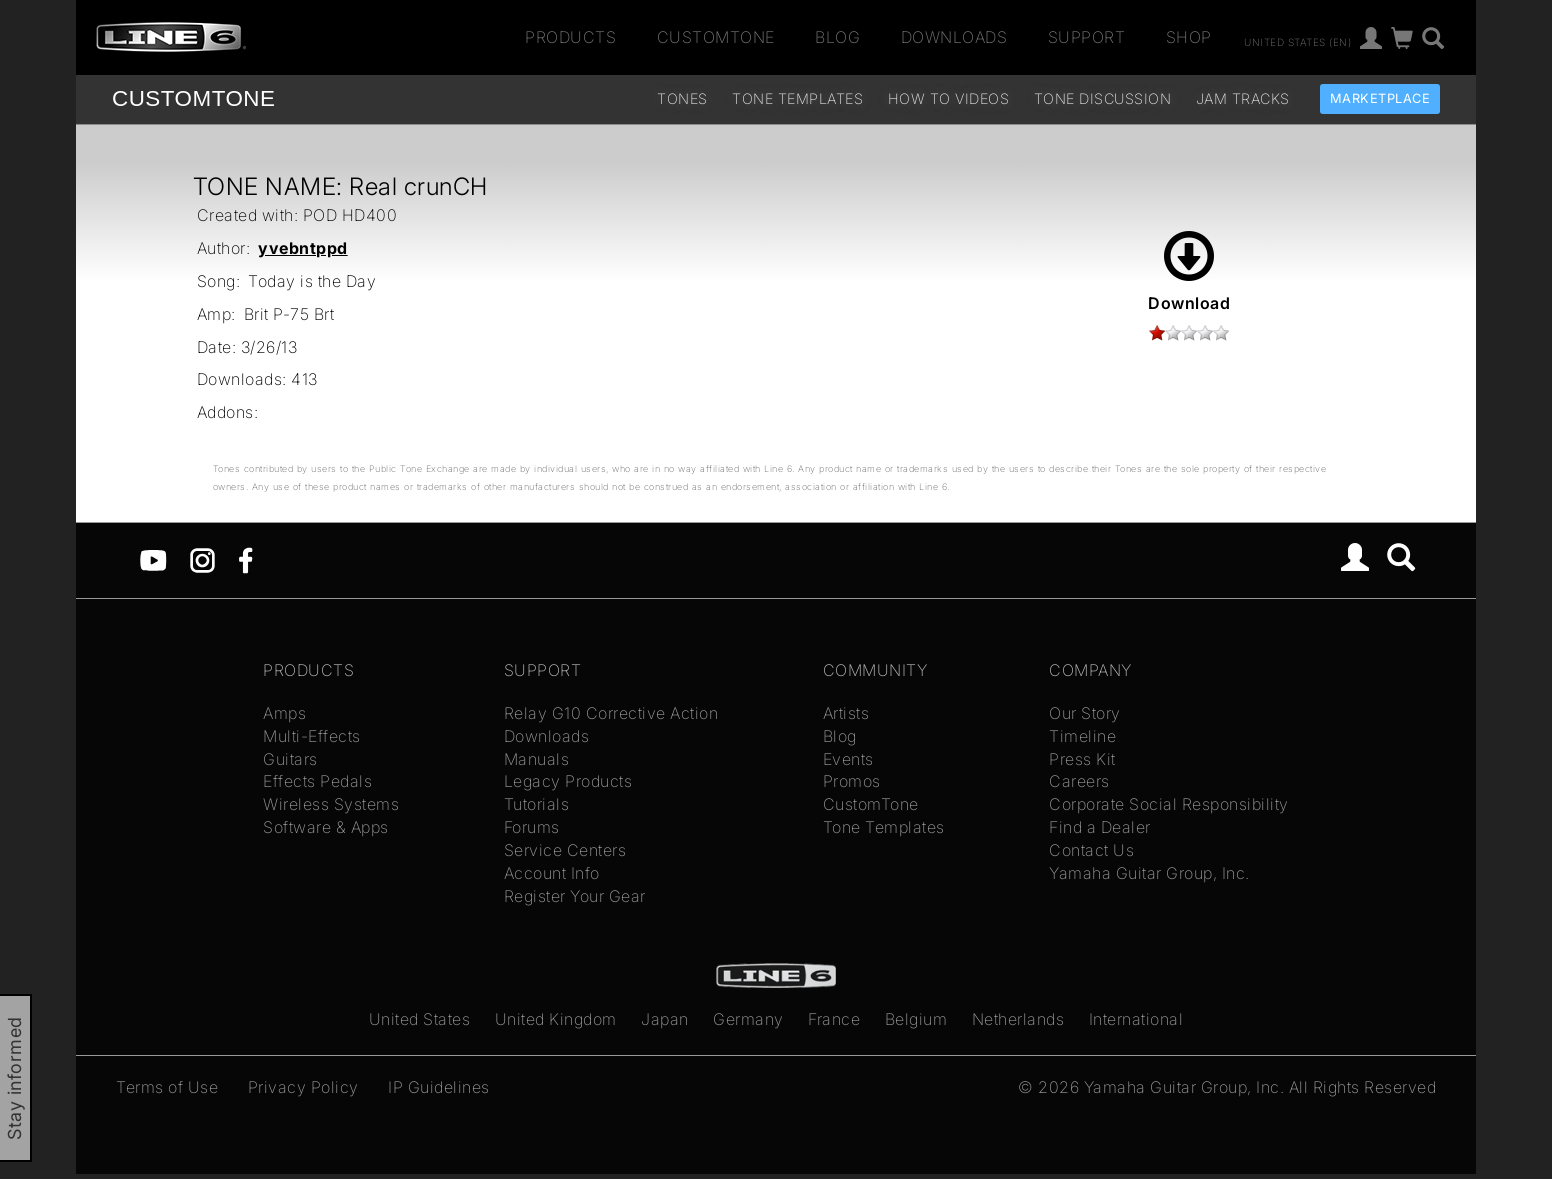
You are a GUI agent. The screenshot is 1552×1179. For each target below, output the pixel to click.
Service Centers (565, 850)
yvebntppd (303, 248)
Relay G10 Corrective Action (611, 713)
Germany (748, 1019)
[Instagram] (202, 559)
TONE (193, 98)
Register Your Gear (575, 896)
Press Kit (1082, 759)
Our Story (1085, 713)
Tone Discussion (1103, 98)
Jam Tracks (1243, 98)
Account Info (552, 873)
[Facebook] (245, 559)
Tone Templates (797, 98)
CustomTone (716, 37)
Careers (1079, 781)
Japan (665, 1019)
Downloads (954, 37)
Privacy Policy (303, 1087)
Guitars (290, 759)
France (834, 1019)
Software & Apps (326, 827)
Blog (837, 37)
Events (848, 759)
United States (420, 1019)
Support (1087, 37)
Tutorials (537, 804)
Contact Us (1091, 850)
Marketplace (1380, 98)
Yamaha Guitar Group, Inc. (1149, 873)
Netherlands (1018, 1019)
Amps (284, 713)
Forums (532, 827)
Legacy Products (568, 781)
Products (570, 37)
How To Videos (949, 98)
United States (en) (1297, 41)
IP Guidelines (439, 1087)
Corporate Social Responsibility (1169, 804)
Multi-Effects (312, 736)
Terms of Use (167, 1087)
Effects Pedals (317, 781)
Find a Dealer (1100, 827)
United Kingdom (556, 1019)
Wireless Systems (331, 804)
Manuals (537, 759)
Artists (846, 713)
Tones (682, 98)
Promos (852, 781)
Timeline (1082, 736)
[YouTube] (153, 559)
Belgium (916, 1019)
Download (1189, 272)
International (1136, 1019)
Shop (1189, 37)
